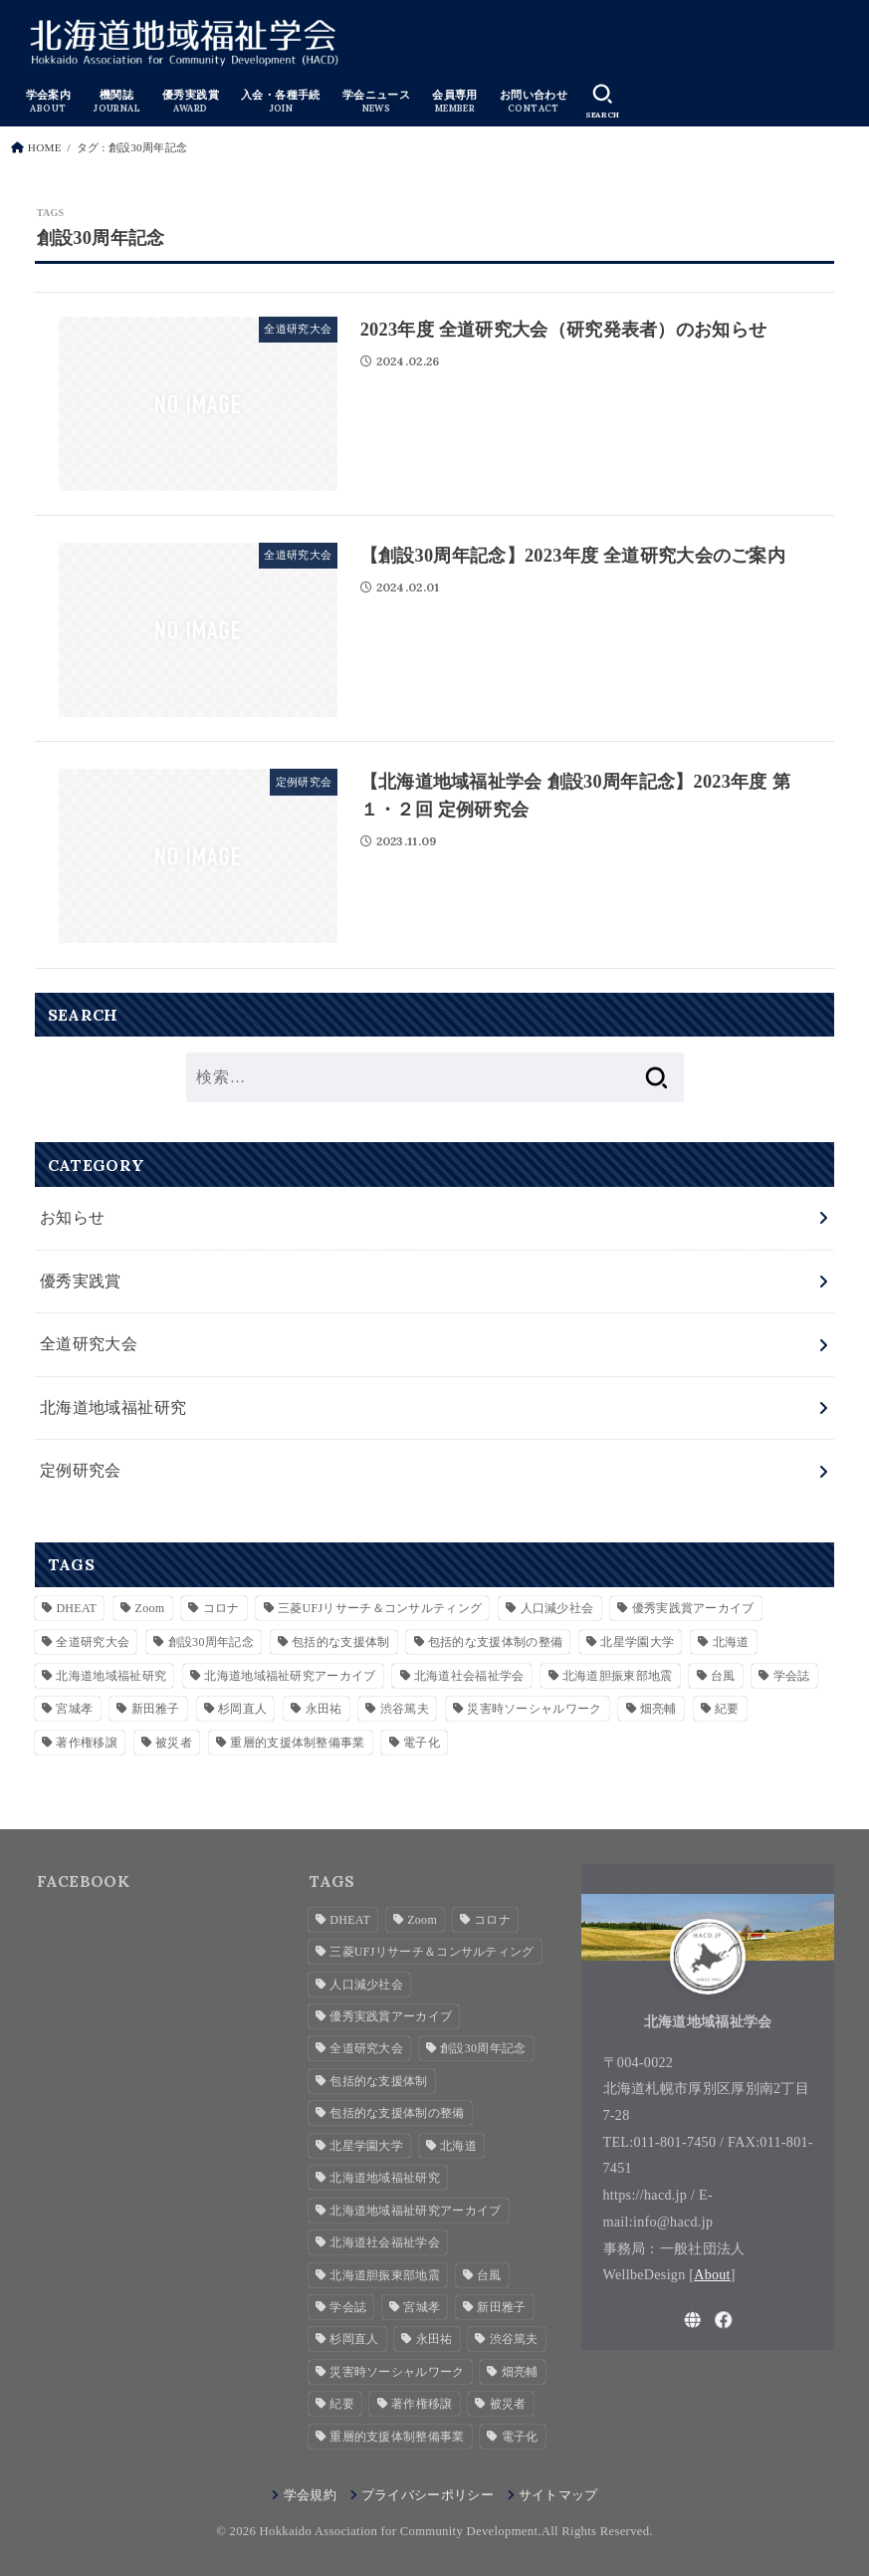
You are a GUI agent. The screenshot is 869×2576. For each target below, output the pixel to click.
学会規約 (310, 2494)
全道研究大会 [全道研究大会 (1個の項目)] (92, 1641)
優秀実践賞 (80, 1280)
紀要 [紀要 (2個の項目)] (727, 1708)
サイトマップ (558, 2494)
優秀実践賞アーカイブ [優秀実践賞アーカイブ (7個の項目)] (693, 1607)
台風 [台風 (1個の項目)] (723, 1675)
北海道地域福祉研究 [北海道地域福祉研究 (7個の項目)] (111, 1675)
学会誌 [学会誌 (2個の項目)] (791, 1675)
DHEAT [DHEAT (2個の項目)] (76, 1607)
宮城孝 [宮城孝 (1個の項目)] (74, 1708)
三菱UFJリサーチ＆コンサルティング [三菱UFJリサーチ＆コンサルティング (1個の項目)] (380, 1607)
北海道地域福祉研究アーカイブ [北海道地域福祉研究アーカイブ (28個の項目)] (289, 1675)
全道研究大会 (88, 1343)
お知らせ (73, 1217)
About (712, 2273)
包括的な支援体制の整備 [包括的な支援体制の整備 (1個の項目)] (495, 1641)
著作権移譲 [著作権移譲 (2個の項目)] (86, 1742)
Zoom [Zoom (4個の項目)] (150, 1607)
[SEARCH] (600, 101)
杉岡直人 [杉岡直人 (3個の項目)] (242, 1708)
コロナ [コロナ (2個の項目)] (221, 1607)
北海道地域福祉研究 (113, 1406)
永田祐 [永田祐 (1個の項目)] (324, 1708)
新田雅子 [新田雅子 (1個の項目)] (155, 1708)
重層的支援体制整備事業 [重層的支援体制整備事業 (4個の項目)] (297, 1742)
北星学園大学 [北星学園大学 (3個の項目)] (637, 1641)
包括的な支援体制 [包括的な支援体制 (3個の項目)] (340, 1641)
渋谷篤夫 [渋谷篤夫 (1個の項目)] (404, 1708)
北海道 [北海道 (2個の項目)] (731, 1641)
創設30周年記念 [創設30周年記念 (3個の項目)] (211, 1641)
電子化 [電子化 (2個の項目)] (421, 1742)
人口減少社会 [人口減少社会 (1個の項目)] (557, 1607)
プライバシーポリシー (427, 2494)
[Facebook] (724, 2319)
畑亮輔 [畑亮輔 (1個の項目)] (658, 1708)
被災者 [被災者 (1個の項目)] (173, 1742)
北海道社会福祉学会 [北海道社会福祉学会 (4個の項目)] (469, 1675)
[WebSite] (693, 2319)
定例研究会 (80, 1470)
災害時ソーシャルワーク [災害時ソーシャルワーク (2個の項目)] (534, 1708)
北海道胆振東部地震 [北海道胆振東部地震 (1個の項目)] (617, 1675)
